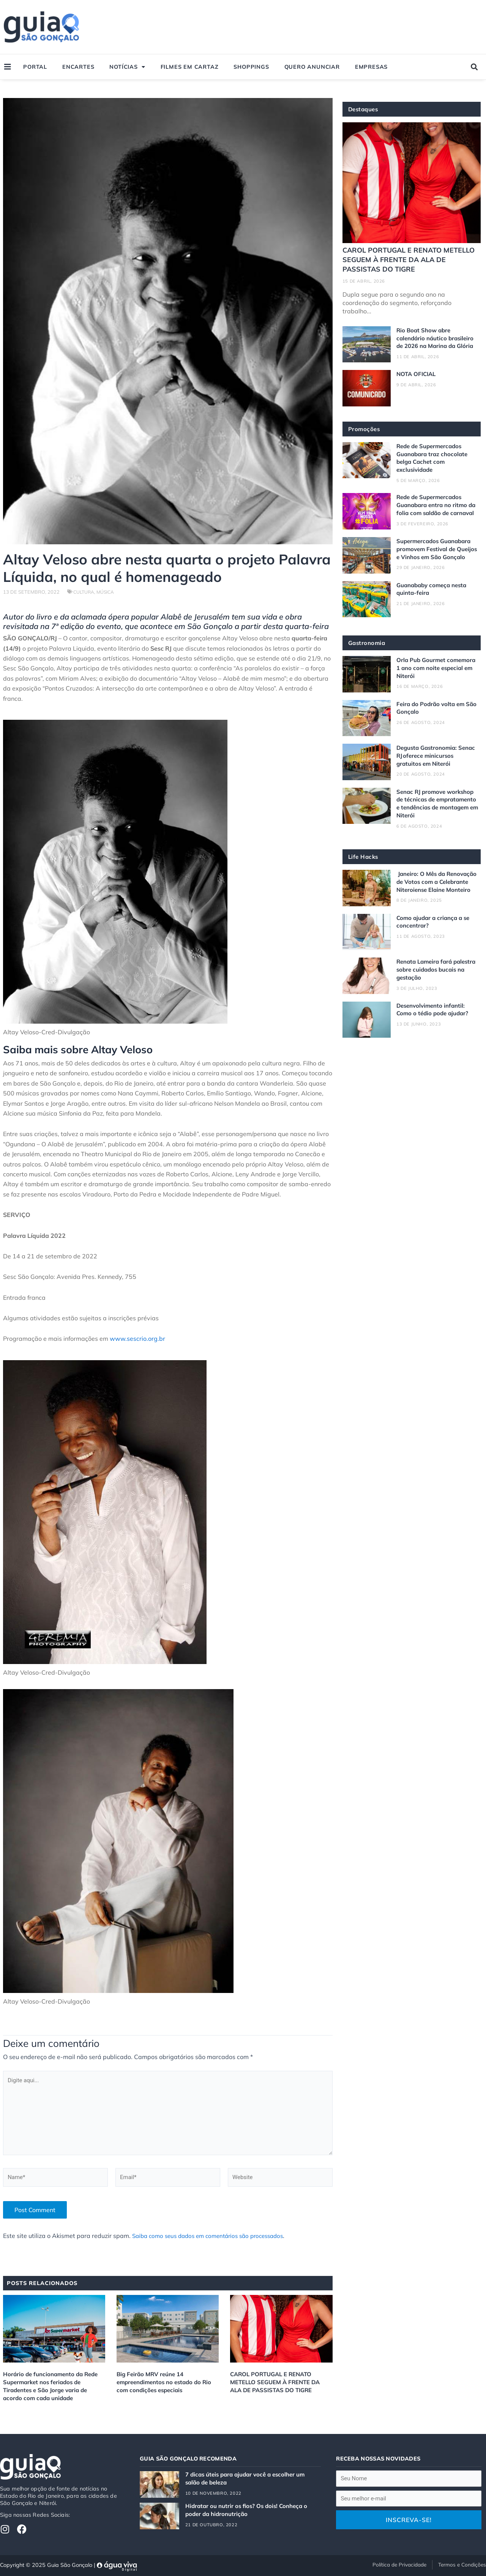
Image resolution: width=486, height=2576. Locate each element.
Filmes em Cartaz (190, 66)
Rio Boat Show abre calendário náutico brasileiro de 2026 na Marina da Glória (437, 341)
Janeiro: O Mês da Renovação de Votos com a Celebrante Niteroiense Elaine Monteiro (435, 905)
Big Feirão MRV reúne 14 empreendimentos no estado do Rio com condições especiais (167, 2388)
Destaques (364, 109)
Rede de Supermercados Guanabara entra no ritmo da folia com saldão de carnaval (434, 515)
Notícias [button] (127, 66)
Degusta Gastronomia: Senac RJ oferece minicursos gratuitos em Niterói (436, 776)
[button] (474, 67)
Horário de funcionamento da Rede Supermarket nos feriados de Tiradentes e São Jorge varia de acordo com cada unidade (53, 2391)
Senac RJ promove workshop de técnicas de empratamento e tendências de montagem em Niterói (437, 823)
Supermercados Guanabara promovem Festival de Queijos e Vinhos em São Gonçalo (436, 566)
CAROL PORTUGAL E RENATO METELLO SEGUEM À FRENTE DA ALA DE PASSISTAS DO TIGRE (278, 2388)
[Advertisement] (342, 27)
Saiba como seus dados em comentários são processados (213, 2242)
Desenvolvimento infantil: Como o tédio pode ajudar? (434, 1037)
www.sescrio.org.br (137, 1338)
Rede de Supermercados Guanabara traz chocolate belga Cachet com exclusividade (434, 464)
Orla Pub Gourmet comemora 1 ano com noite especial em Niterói (434, 688)
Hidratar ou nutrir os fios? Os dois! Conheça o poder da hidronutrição (249, 2508)
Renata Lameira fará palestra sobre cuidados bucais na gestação (430, 997)
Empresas (371, 66)
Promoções (365, 435)
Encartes (78, 66)
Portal (35, 66)
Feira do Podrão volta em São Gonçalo (432, 728)
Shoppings (251, 66)
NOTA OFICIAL (417, 381)
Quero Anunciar (312, 66)
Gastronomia (368, 663)
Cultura (84, 592)
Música (107, 592)
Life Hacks (364, 877)
